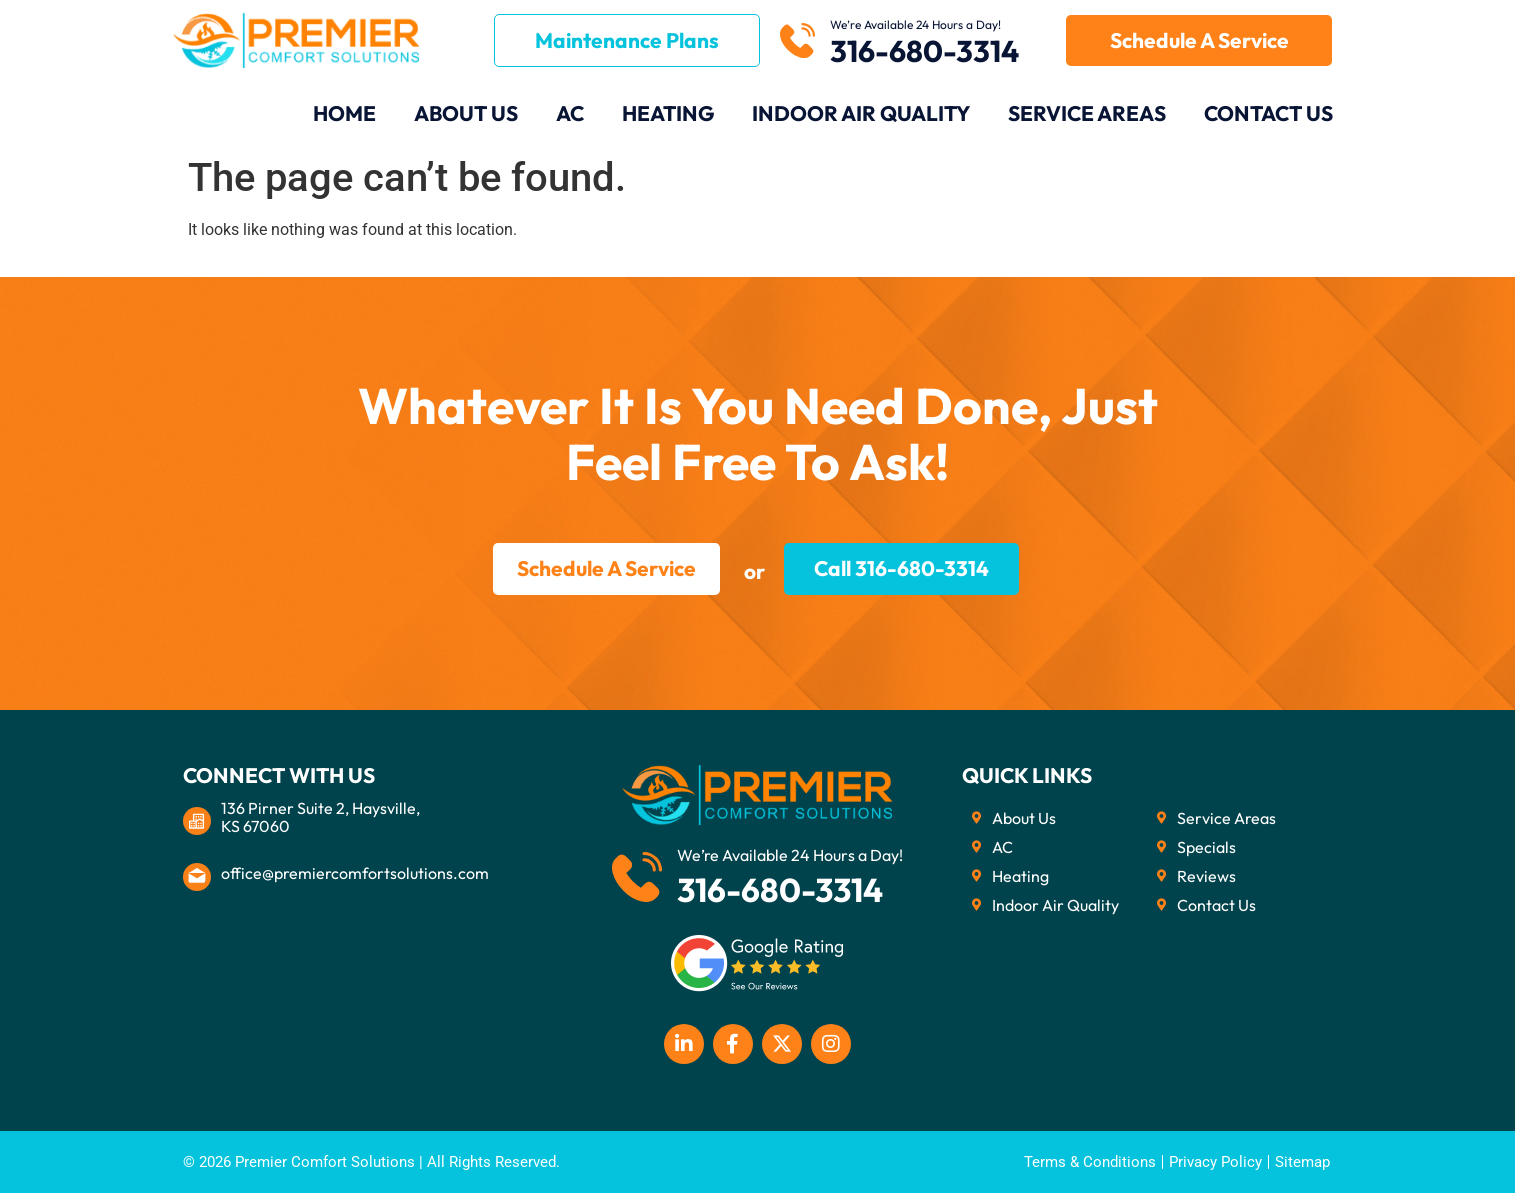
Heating (668, 113)
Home (344, 113)
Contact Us (1268, 113)
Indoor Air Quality (861, 113)
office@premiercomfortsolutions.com (355, 873)
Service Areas (1087, 113)
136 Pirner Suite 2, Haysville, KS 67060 (320, 817)
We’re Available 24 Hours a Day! (915, 24)
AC (570, 113)
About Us (466, 113)
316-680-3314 (924, 51)
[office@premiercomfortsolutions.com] (197, 877)
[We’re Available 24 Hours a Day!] (797, 40)
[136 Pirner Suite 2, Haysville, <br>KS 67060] (197, 821)
